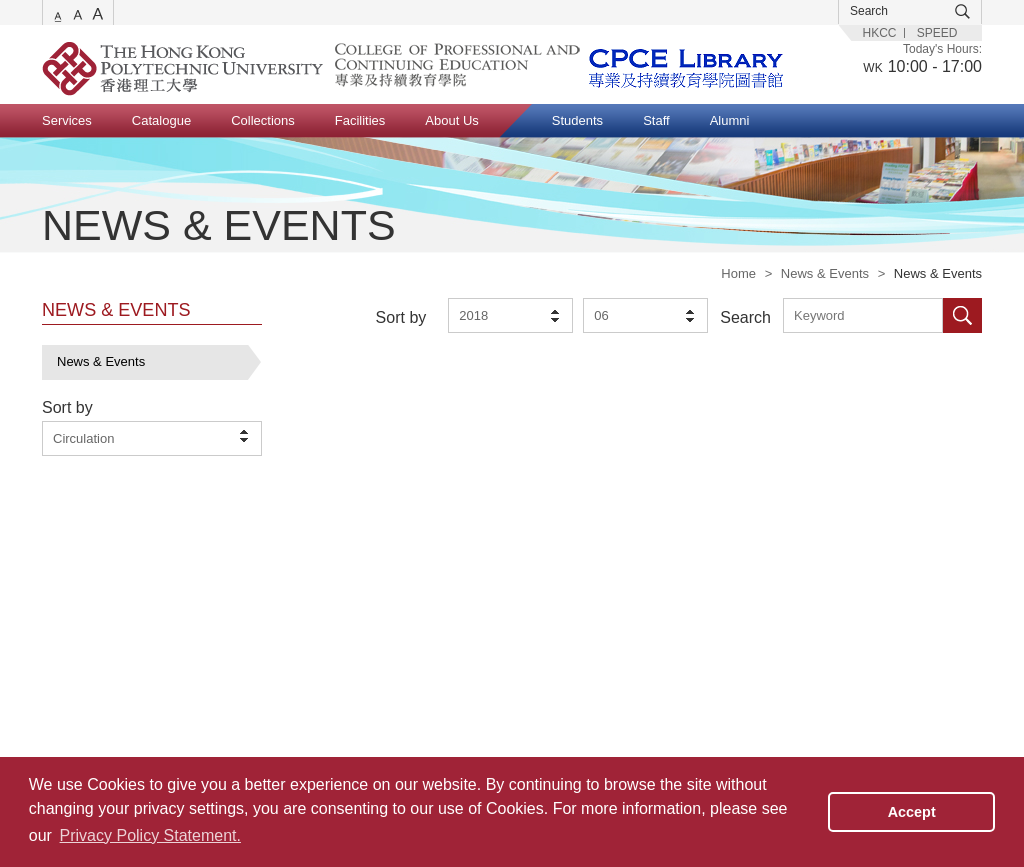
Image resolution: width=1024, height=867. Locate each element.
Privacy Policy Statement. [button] (150, 835)
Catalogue (161, 120)
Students (577, 120)
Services (67, 120)
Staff (656, 120)
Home (738, 273)
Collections (263, 120)
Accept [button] (912, 812)
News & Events (825, 273)
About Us (451, 120)
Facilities (360, 120)
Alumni (730, 120)
